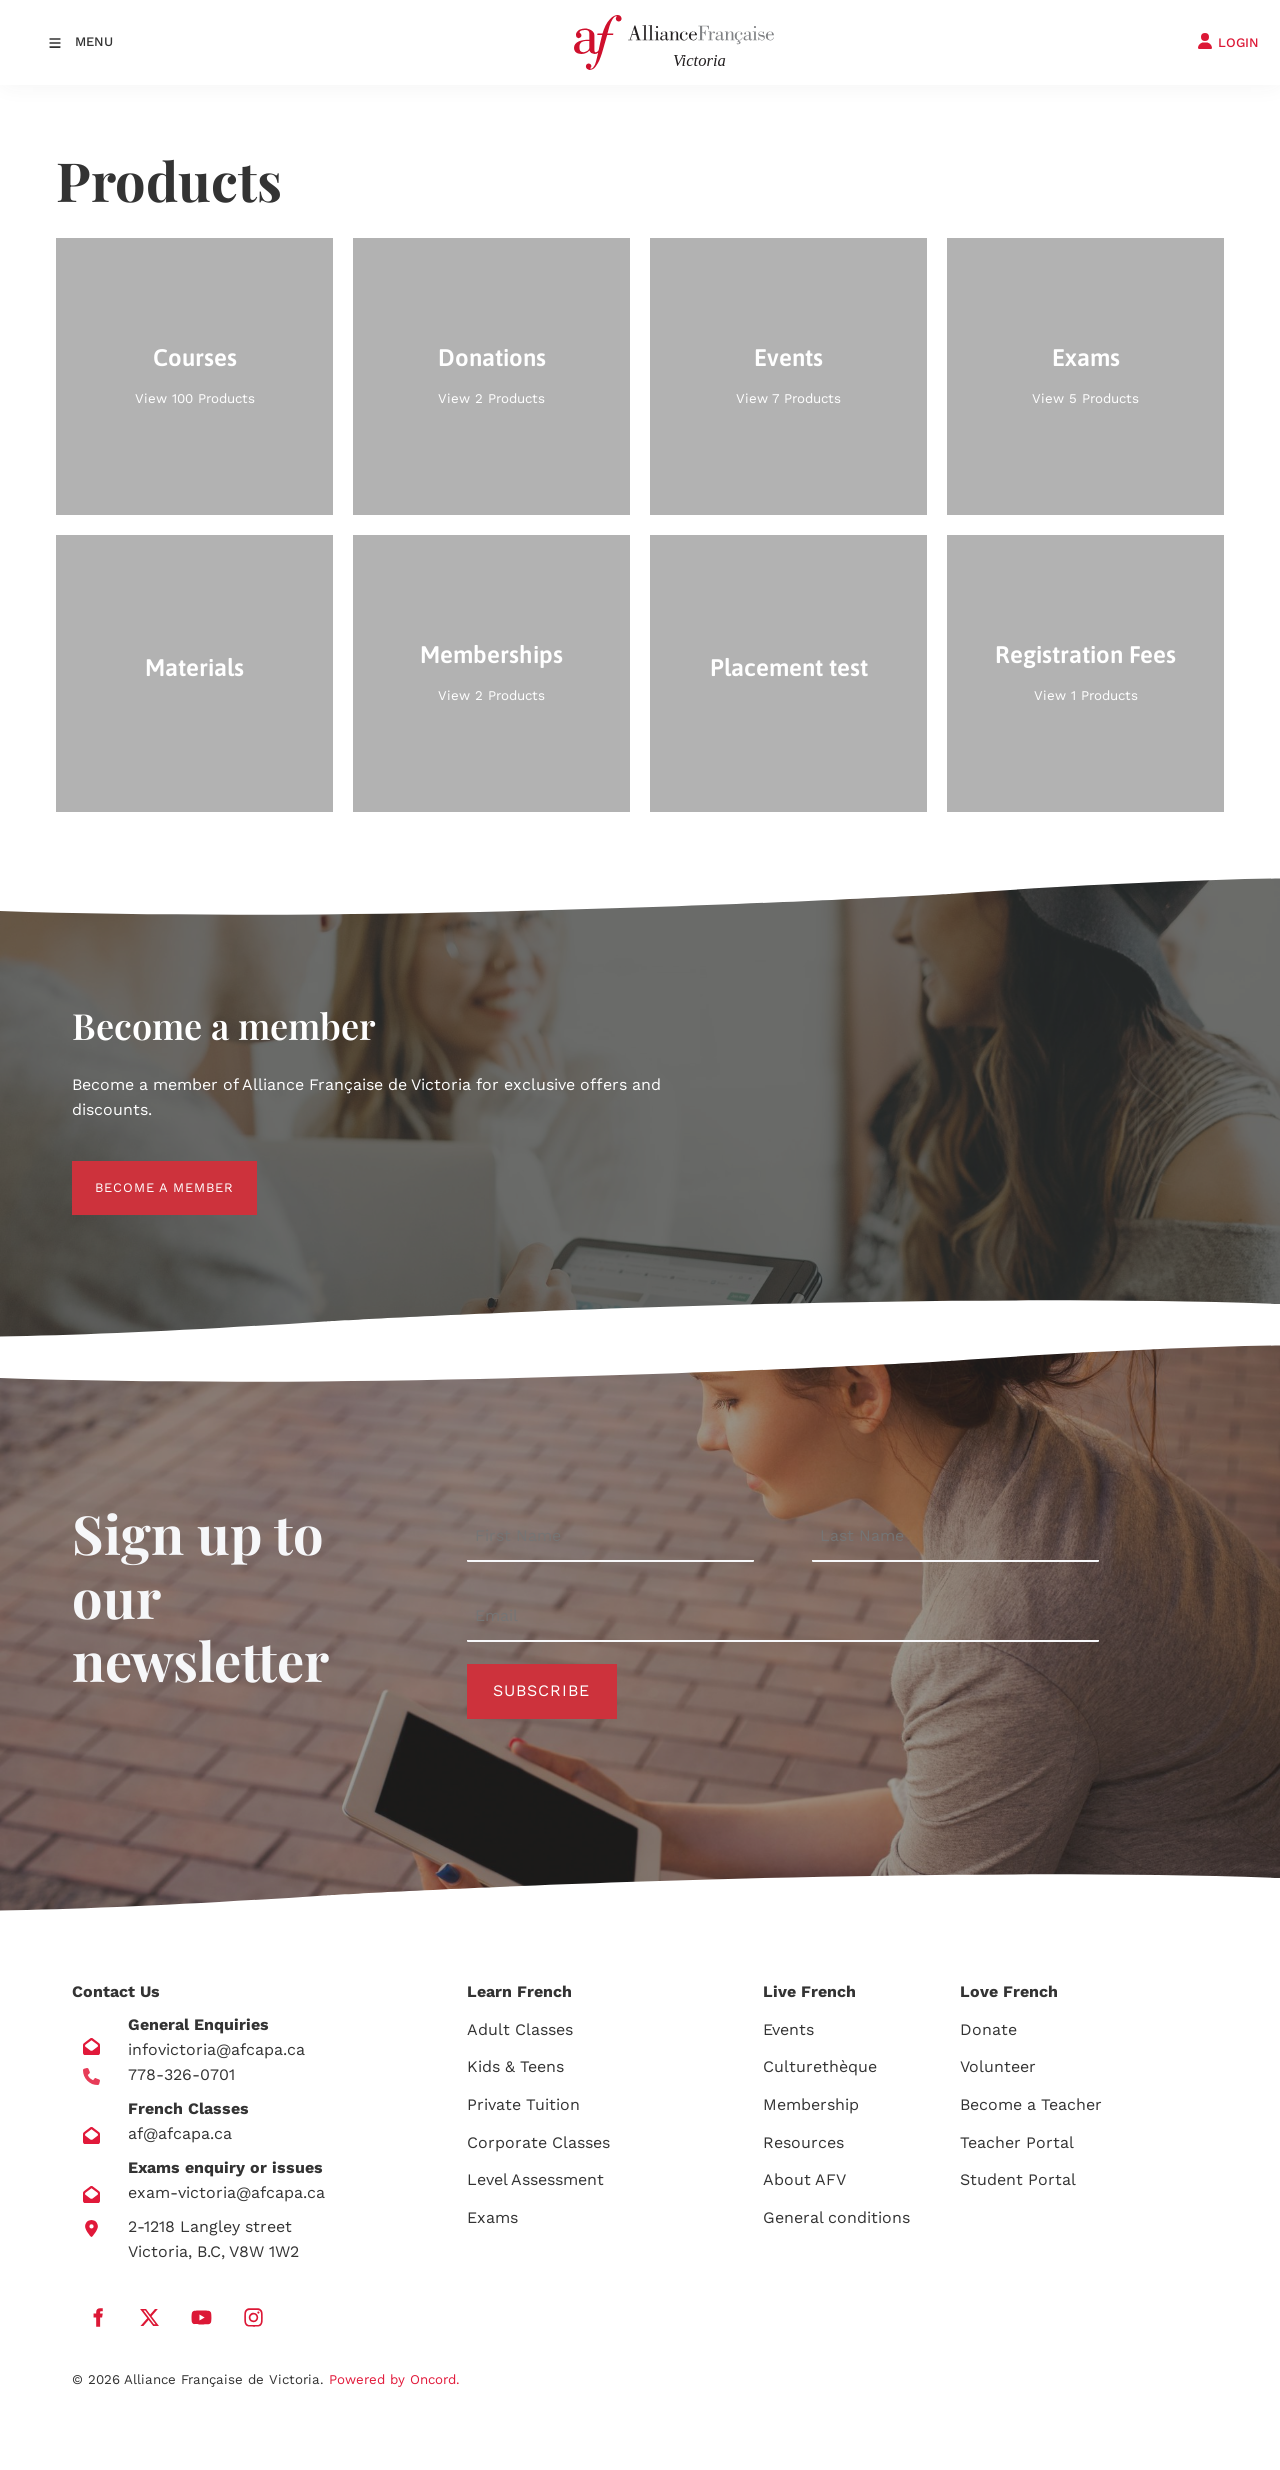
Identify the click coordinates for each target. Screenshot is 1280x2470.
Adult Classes (520, 2029)
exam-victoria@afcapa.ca (226, 2192)
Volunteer (998, 2066)
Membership (811, 2104)
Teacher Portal (1017, 2142)
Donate (988, 2029)
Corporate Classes (538, 2142)
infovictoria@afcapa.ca (216, 2049)
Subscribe (541, 1690)
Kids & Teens (515, 2066)
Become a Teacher (1031, 2104)
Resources (803, 2142)
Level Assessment (535, 2179)
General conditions (836, 2217)
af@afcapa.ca (180, 2133)
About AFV (804, 2179)
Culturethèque (820, 2066)
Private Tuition (523, 2104)
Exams (492, 2217)
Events (788, 2029)
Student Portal (1018, 2179)
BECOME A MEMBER (141, 1172)
